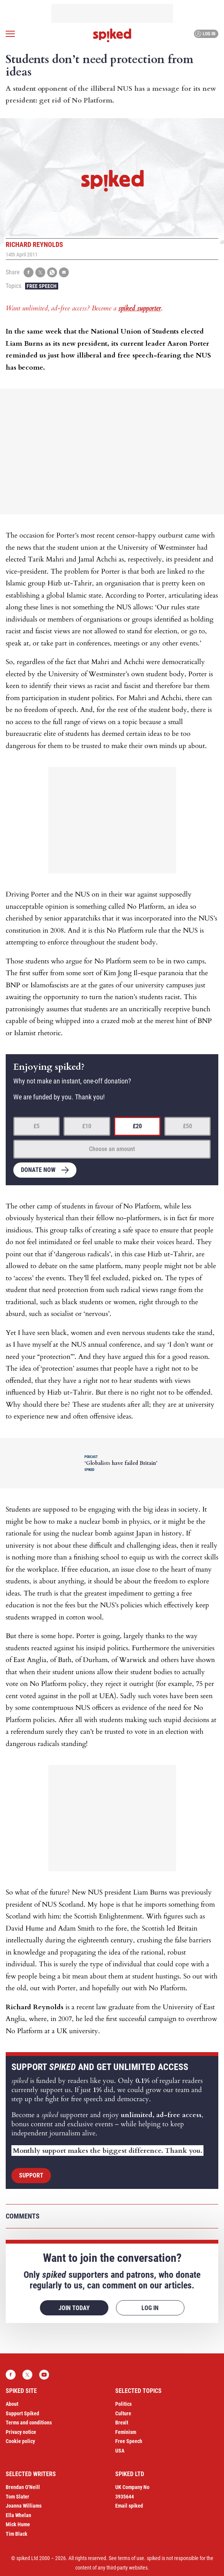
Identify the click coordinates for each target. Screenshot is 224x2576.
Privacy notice (21, 2432)
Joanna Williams (23, 2506)
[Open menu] (10, 33)
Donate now (38, 1169)
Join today (74, 2308)
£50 (187, 1126)
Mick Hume (18, 2524)
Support (31, 2175)
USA (119, 2451)
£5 (36, 1126)
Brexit (121, 2422)
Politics (123, 2404)
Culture (123, 2413)
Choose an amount (112, 1149)
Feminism (125, 2432)
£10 (86, 1126)
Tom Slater (17, 2497)
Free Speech (42, 286)
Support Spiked (22, 2413)
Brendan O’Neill (23, 2487)
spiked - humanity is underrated (112, 35)
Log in (205, 34)
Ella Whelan (18, 2515)
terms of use (131, 2558)
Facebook (11, 2375)
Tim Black (16, 2534)
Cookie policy (20, 2441)
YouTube (44, 2375)
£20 (137, 1126)
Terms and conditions (29, 2422)
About (12, 2404)
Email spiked (129, 2506)
